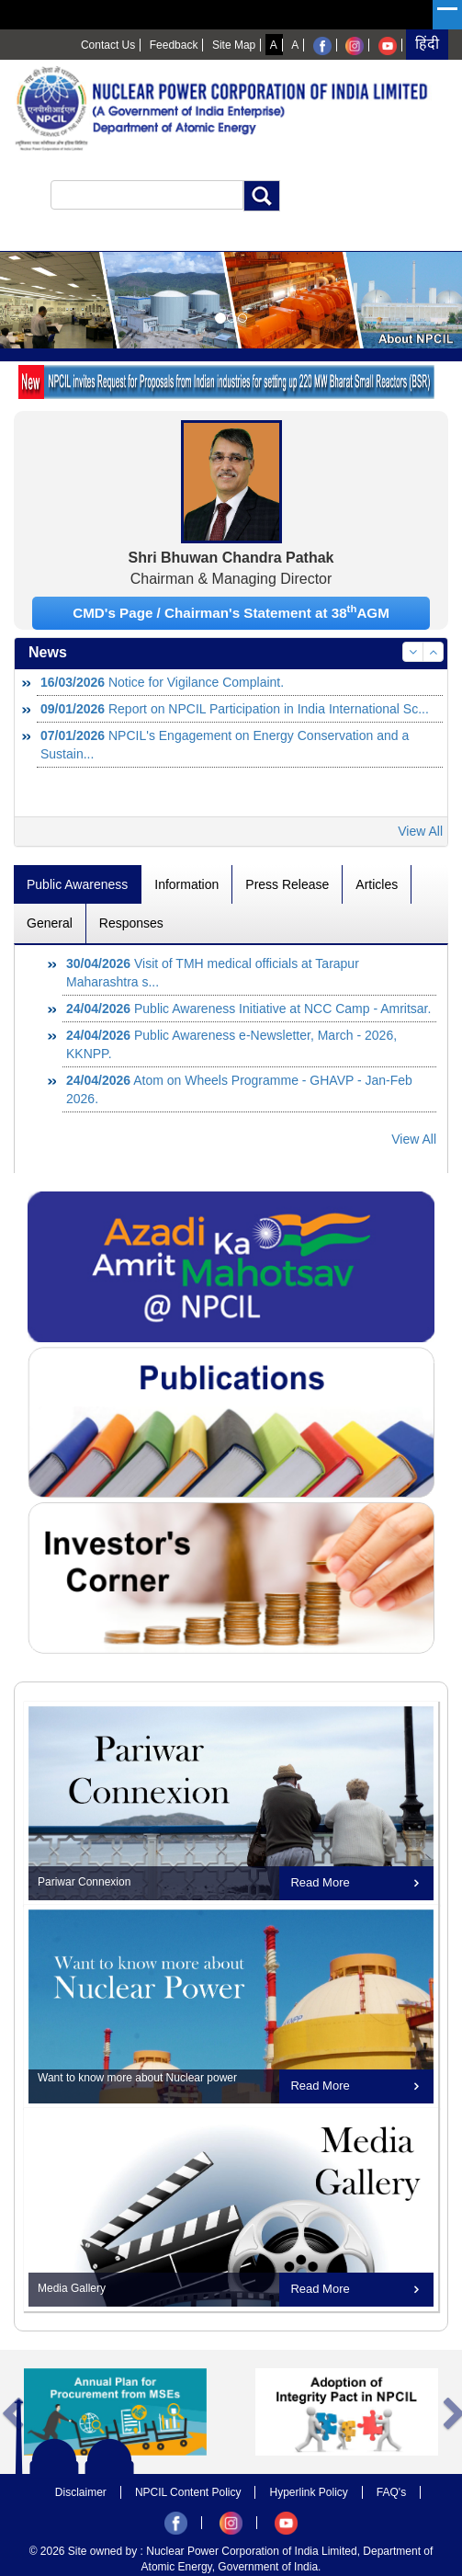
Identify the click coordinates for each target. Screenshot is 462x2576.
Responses (131, 923)
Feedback (174, 45)
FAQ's (391, 2492)
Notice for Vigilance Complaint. (162, 682)
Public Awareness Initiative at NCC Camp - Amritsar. (248, 1008)
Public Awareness (77, 884)
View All (420, 831)
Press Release (287, 884)
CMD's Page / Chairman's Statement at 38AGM (231, 612)
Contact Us (108, 45)
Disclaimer (81, 2492)
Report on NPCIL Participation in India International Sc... (234, 708)
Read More (319, 1882)
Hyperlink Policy (308, 2492)
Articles (376, 884)
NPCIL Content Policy (188, 2492)
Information (186, 884)
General (50, 923)
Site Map (233, 45)
